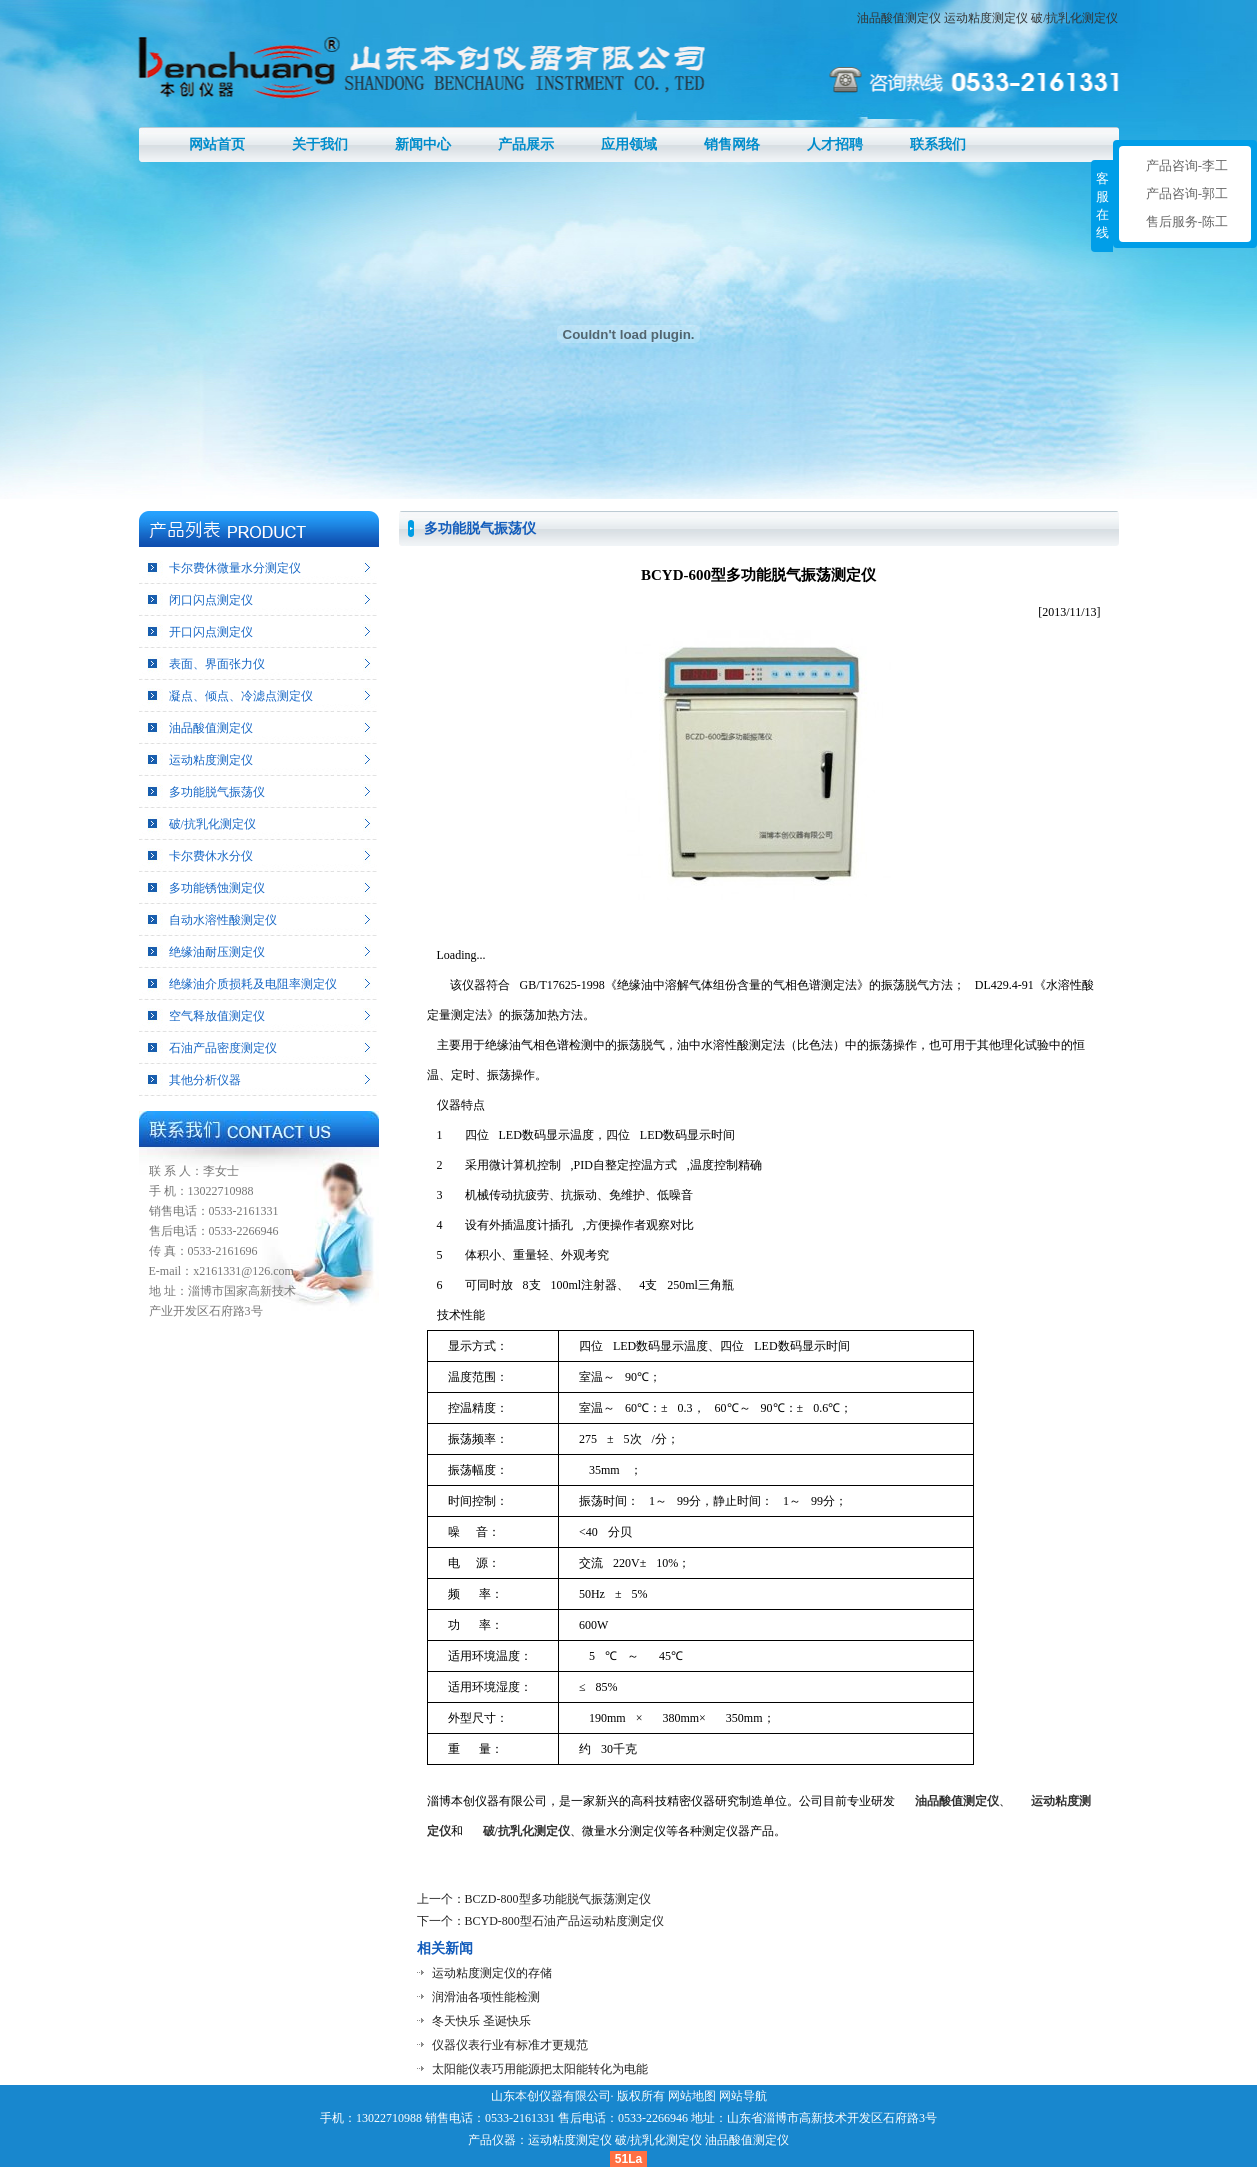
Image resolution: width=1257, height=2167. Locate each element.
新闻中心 (423, 144)
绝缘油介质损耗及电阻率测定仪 (253, 984)
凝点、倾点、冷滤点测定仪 (241, 696)
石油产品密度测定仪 (223, 1048)
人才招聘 (835, 144)
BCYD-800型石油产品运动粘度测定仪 (564, 1921)
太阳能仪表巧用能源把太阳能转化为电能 (540, 2069)
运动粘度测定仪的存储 (492, 1973)
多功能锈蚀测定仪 (217, 888)
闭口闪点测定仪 (211, 600)
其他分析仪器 (205, 1080)
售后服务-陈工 (1187, 221)
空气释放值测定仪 (217, 1016)
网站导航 (743, 2096)
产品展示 (526, 144)
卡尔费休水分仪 (211, 856)
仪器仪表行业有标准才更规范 (510, 2045)
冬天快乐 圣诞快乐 (481, 2021)
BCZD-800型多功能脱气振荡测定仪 (558, 1899)
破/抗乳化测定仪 (1074, 18)
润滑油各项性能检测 (486, 1997)
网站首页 (217, 144)
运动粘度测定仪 (986, 18)
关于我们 (320, 144)
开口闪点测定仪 (211, 632)
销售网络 (732, 144)
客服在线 (1102, 205)
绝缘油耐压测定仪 (217, 952)
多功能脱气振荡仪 (217, 792)
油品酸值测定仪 (899, 18)
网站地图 (692, 2096)
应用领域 (629, 144)
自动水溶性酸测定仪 (223, 920)
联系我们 (938, 144)
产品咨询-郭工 (1187, 193)
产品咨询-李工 (1187, 165)
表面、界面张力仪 (217, 664)
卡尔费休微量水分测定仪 (235, 568)
